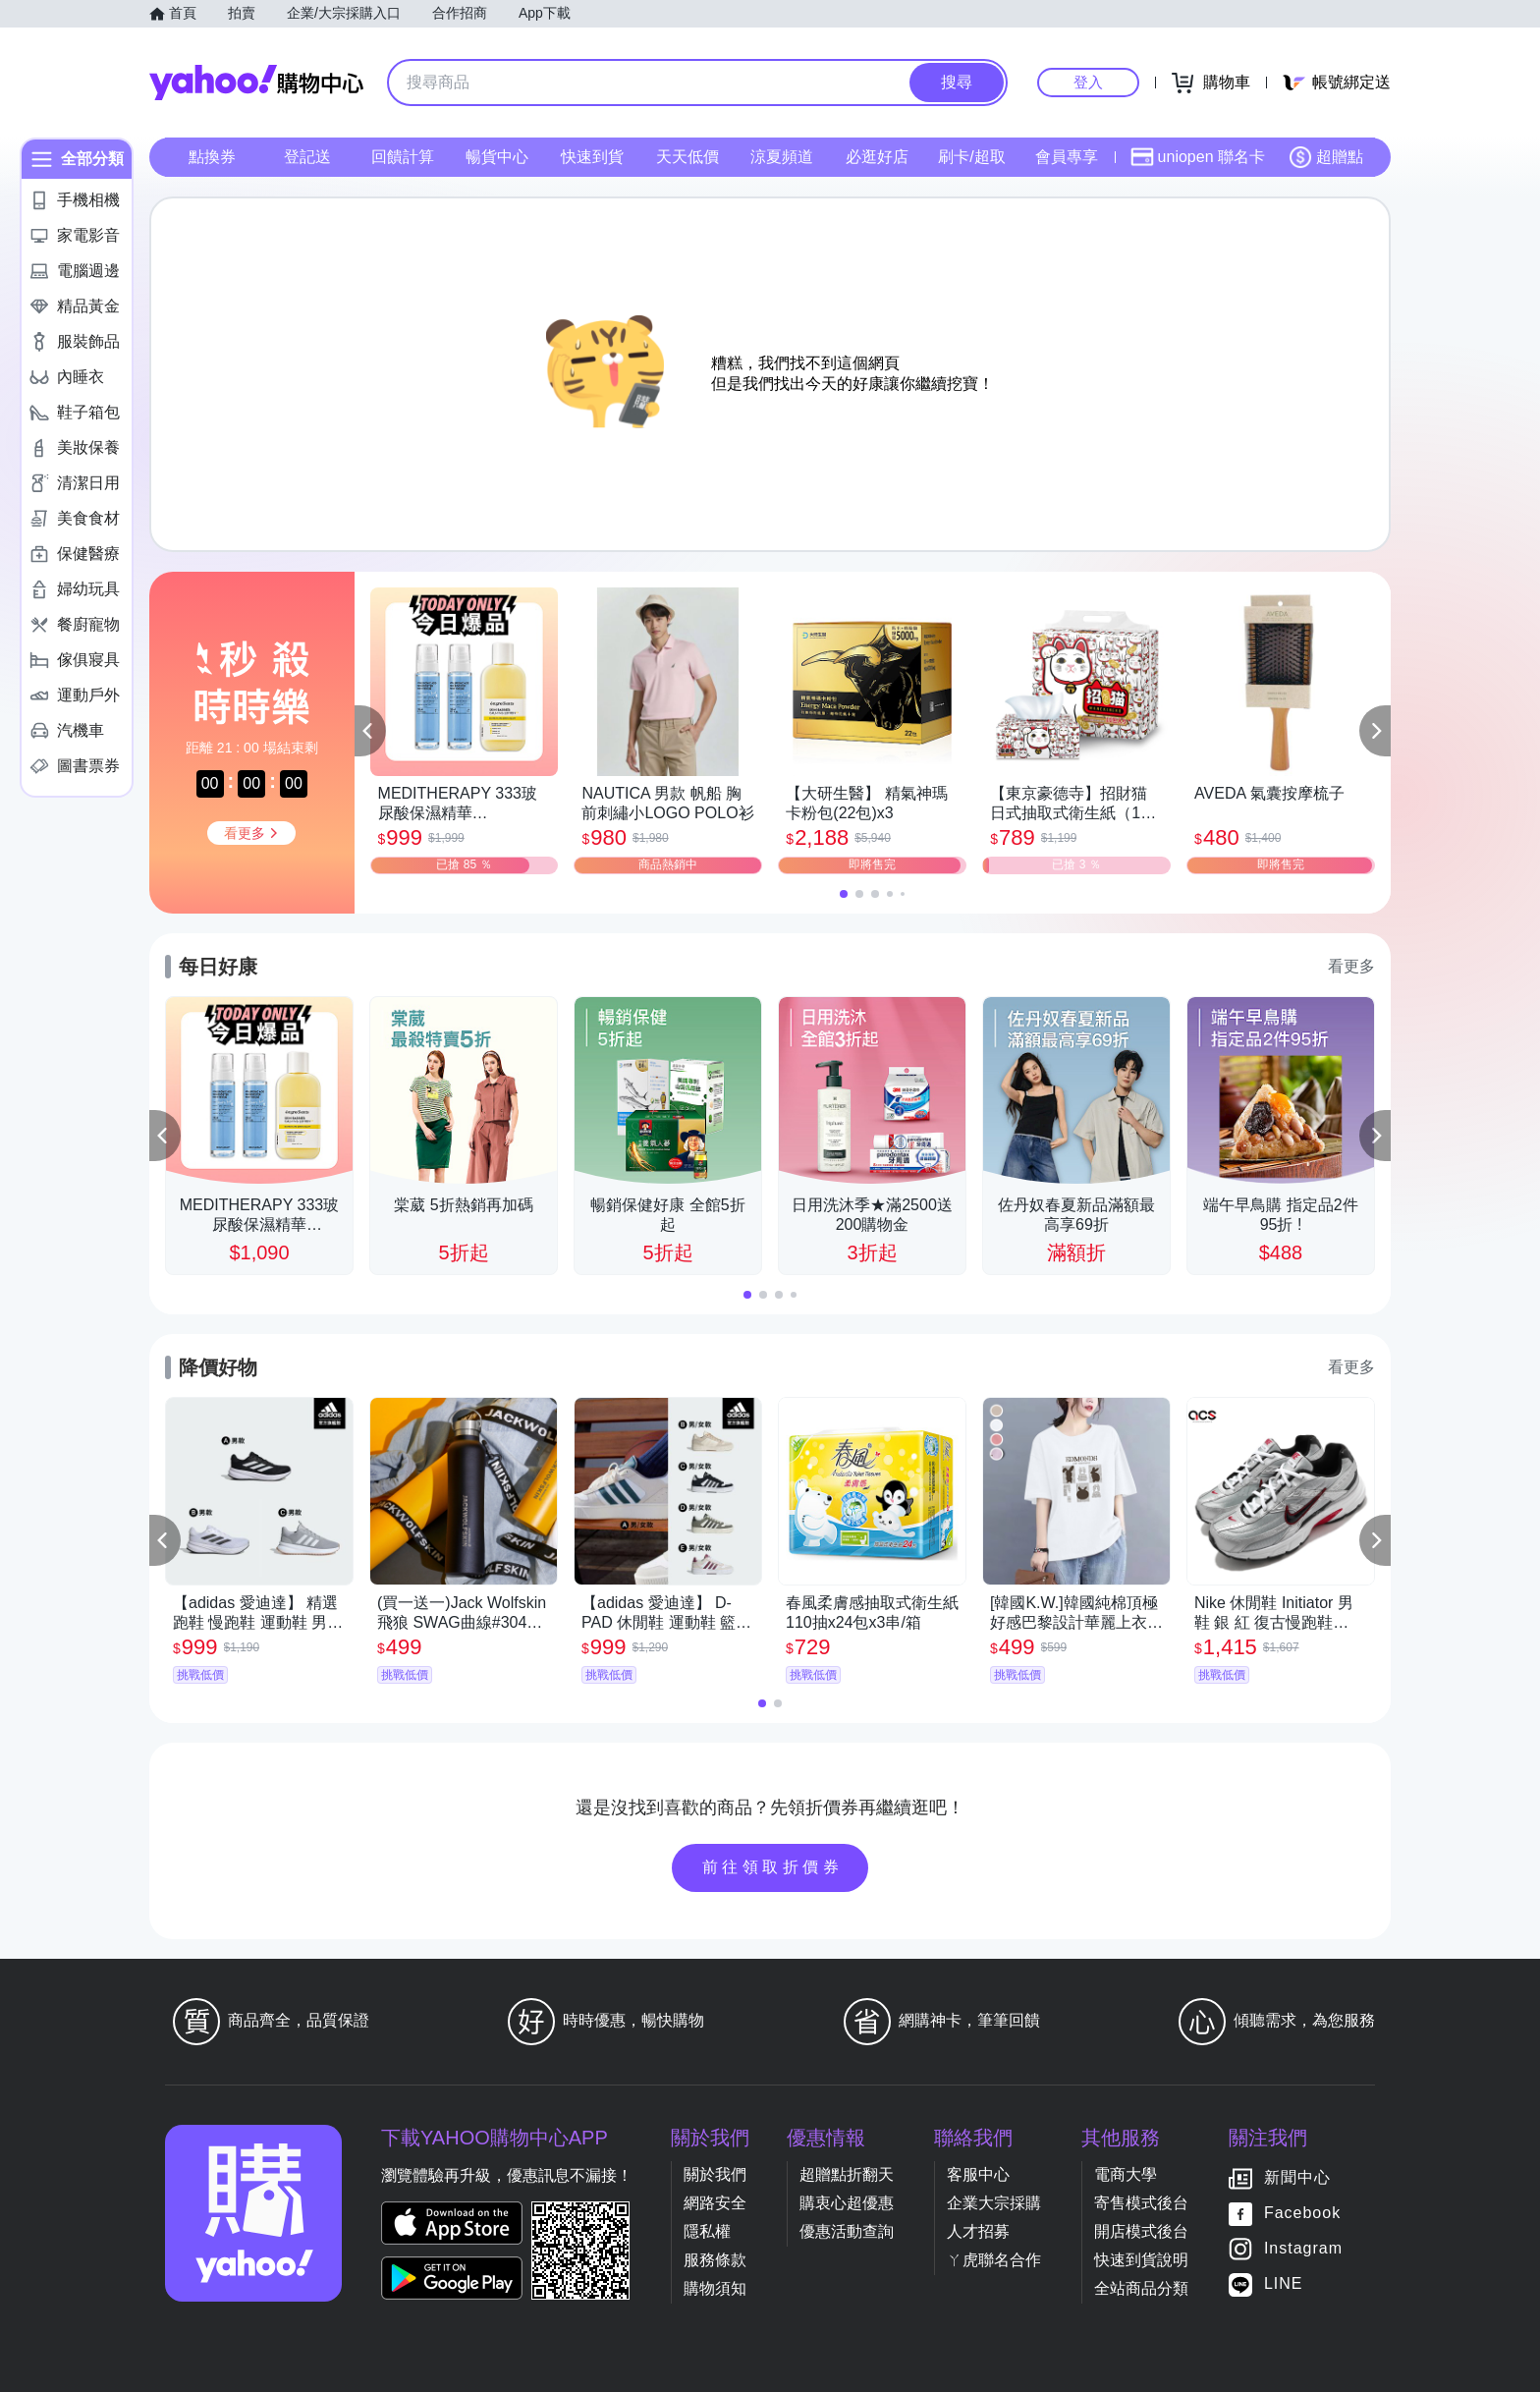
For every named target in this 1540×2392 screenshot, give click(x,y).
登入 (1088, 82)
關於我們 (715, 2174)
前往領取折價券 (773, 1867)
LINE (1283, 2283)
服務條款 (715, 2260)
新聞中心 (1297, 2177)
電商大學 (1125, 2174)
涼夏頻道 (781, 156)
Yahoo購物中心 (256, 82)
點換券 (212, 156)
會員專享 (1066, 156)
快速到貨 (592, 156)
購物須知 (715, 2288)
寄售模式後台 (1141, 2203)
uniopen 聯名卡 (1197, 157)
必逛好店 (877, 156)
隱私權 (707, 2231)
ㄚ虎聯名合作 (994, 2260)
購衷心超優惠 (846, 2203)
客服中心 (978, 2174)
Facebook (1302, 2212)
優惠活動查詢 (846, 2231)
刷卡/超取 (971, 156)
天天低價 (687, 156)
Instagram (1303, 2248)
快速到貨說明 (1141, 2260)
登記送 (307, 156)
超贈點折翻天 (846, 2174)
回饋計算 (402, 156)
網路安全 (715, 2203)
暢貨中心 (497, 156)
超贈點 (1326, 157)
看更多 (1351, 966)
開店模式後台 (1141, 2231)
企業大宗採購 (994, 2203)
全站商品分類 (1141, 2288)
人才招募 (978, 2231)
